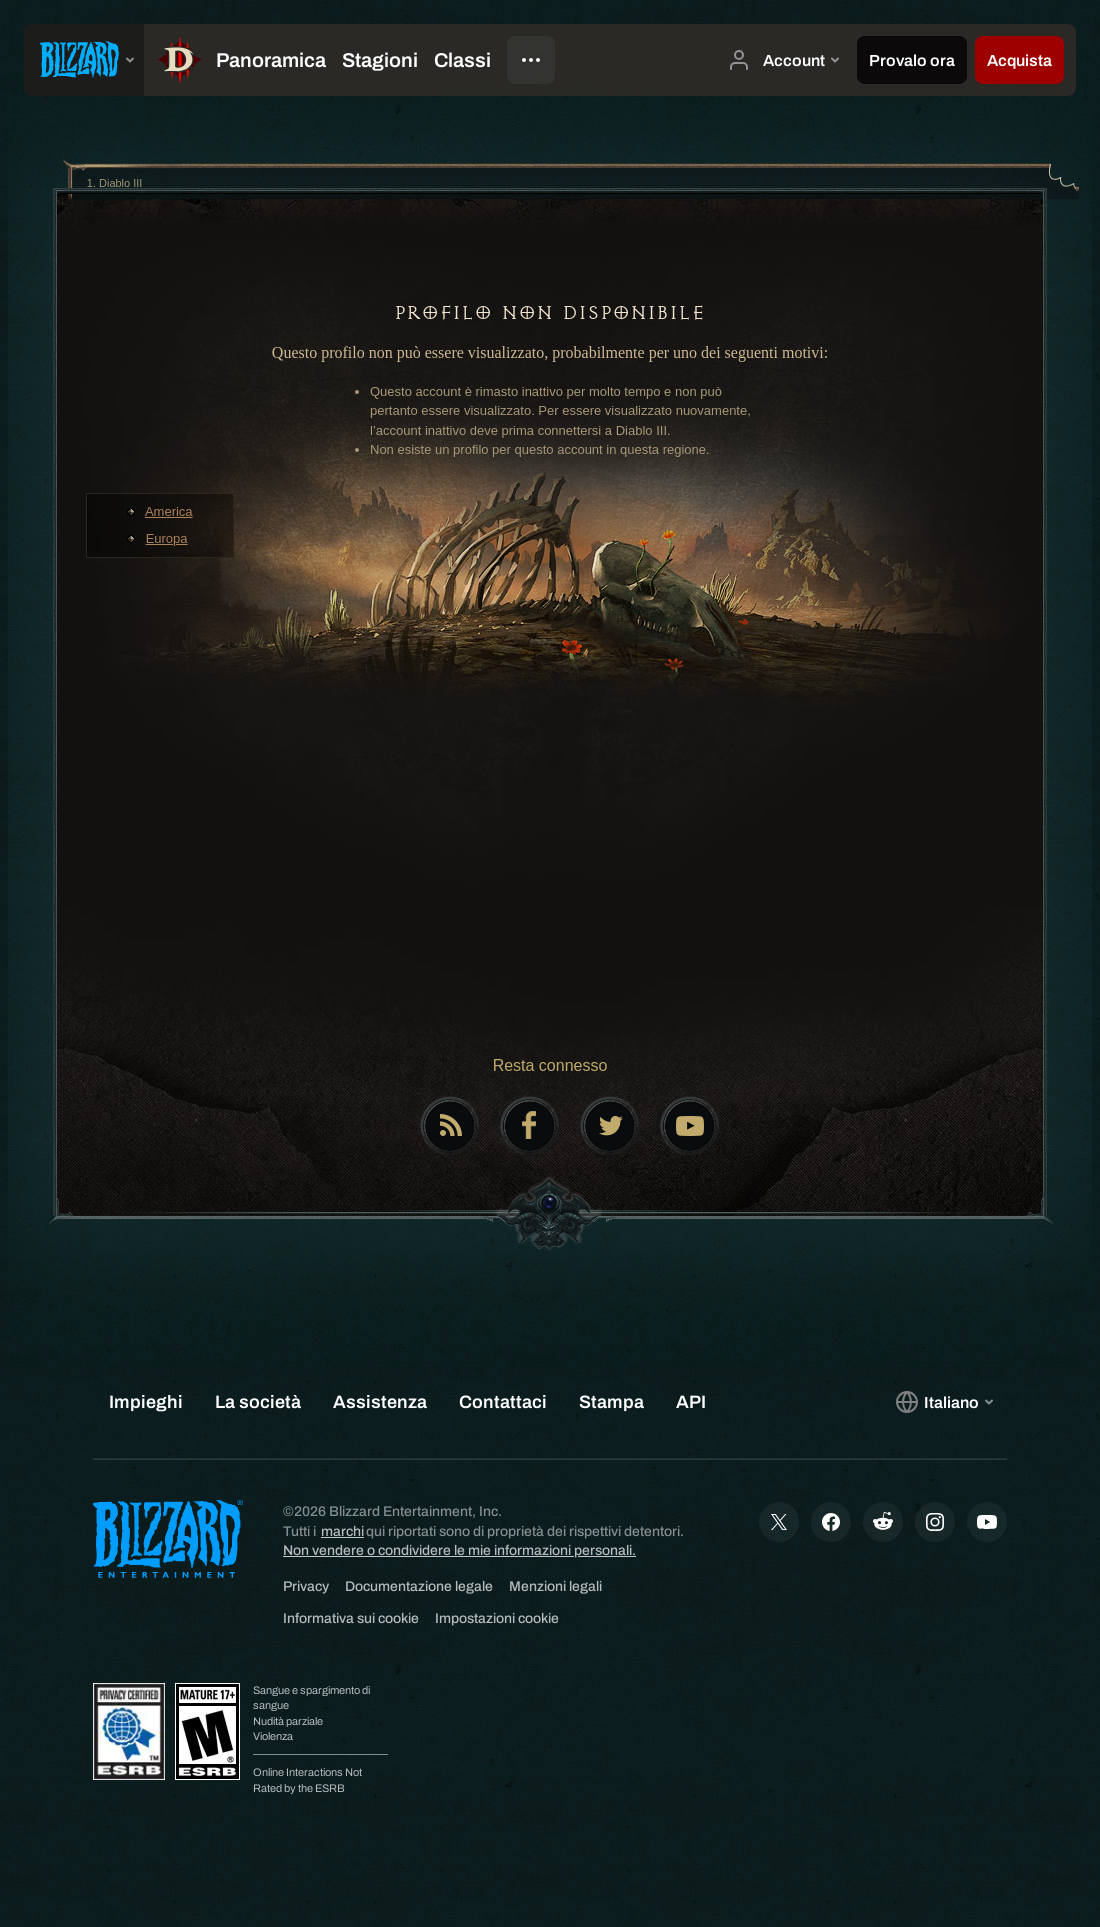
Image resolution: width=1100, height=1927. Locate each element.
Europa (167, 538)
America (169, 511)
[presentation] (84, 60)
